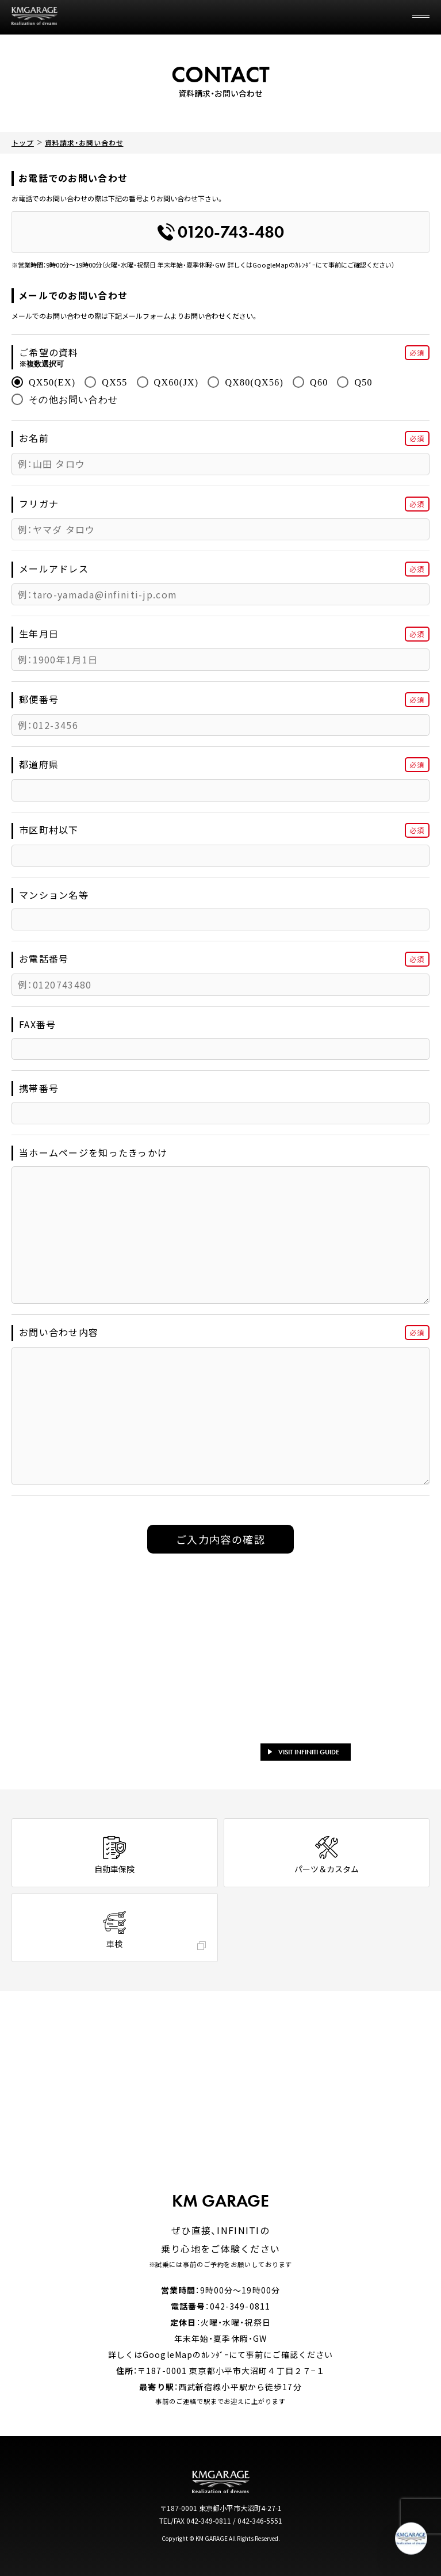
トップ (22, 142)
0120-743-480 (221, 232)
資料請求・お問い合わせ (84, 142)
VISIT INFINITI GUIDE (303, 1752)
